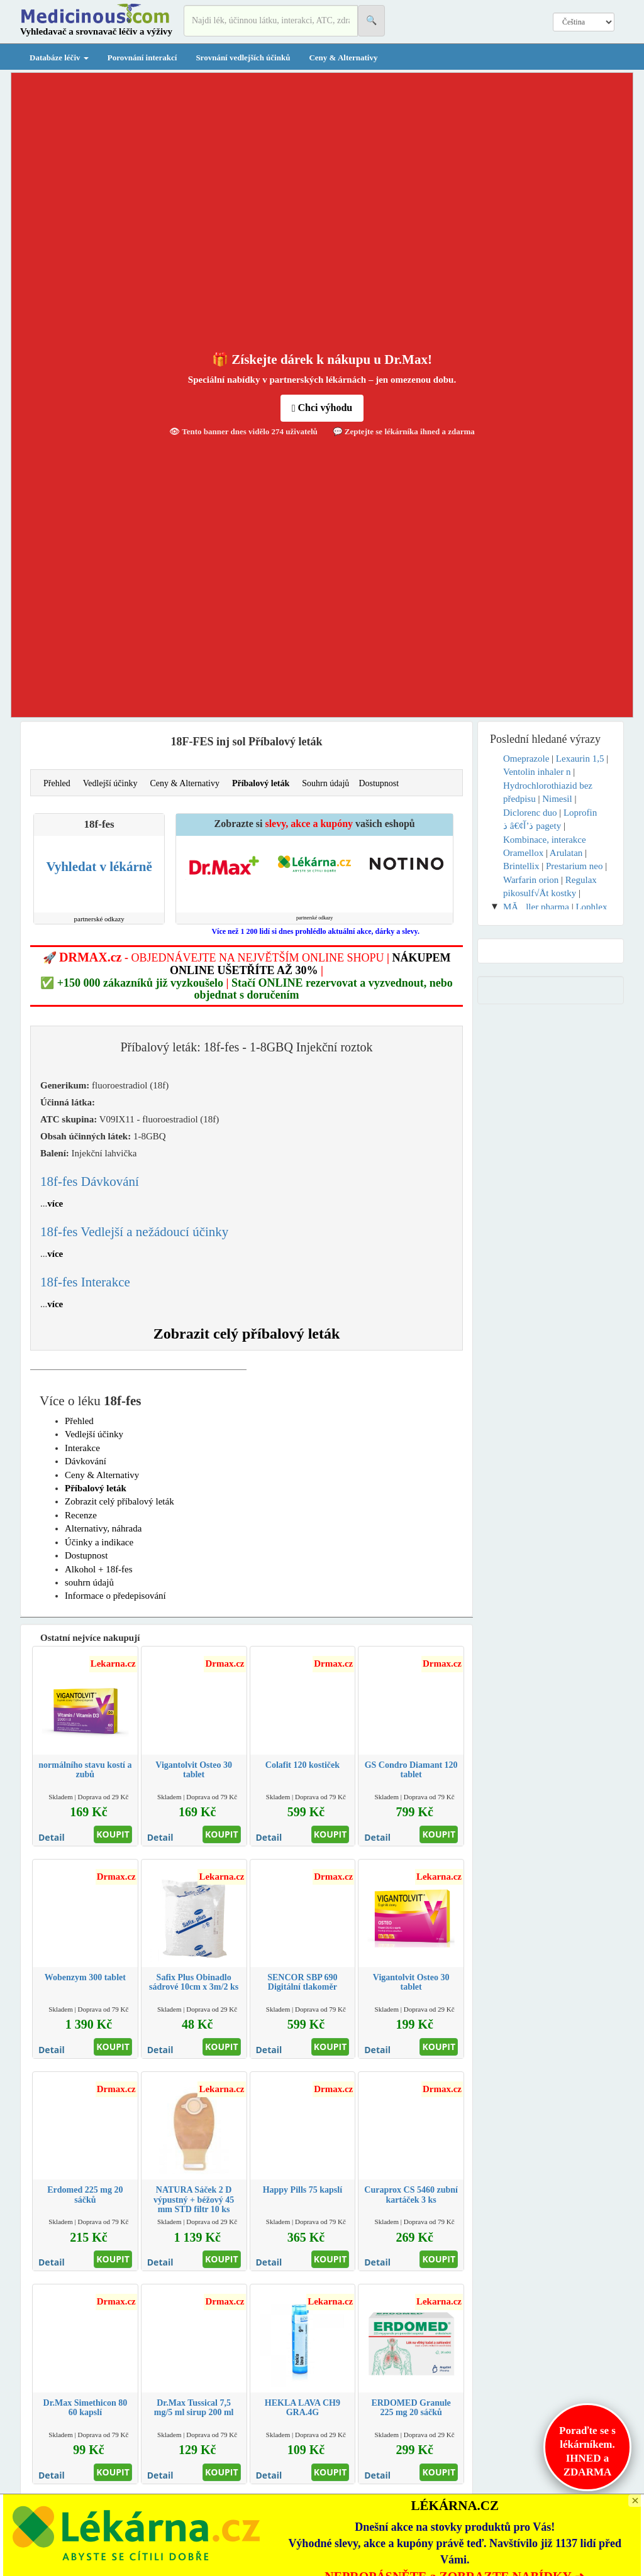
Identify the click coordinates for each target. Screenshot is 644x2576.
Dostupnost (378, 783)
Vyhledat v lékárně (99, 866)
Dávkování (85, 1461)
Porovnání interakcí (142, 57)
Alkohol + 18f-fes (99, 1569)
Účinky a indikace (99, 1542)
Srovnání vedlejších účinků (243, 57)
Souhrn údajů (325, 783)
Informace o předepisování (115, 1596)
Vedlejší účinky (110, 783)
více (55, 1203)
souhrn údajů (89, 1582)
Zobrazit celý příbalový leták (246, 1333)
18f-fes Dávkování (89, 1181)
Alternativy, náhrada (103, 1528)
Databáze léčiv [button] (59, 57)
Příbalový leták (260, 783)
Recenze (81, 1515)
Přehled (56, 783)
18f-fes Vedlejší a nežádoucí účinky (134, 1231)
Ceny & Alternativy (343, 57)
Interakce (82, 1448)
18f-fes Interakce (85, 1282)
